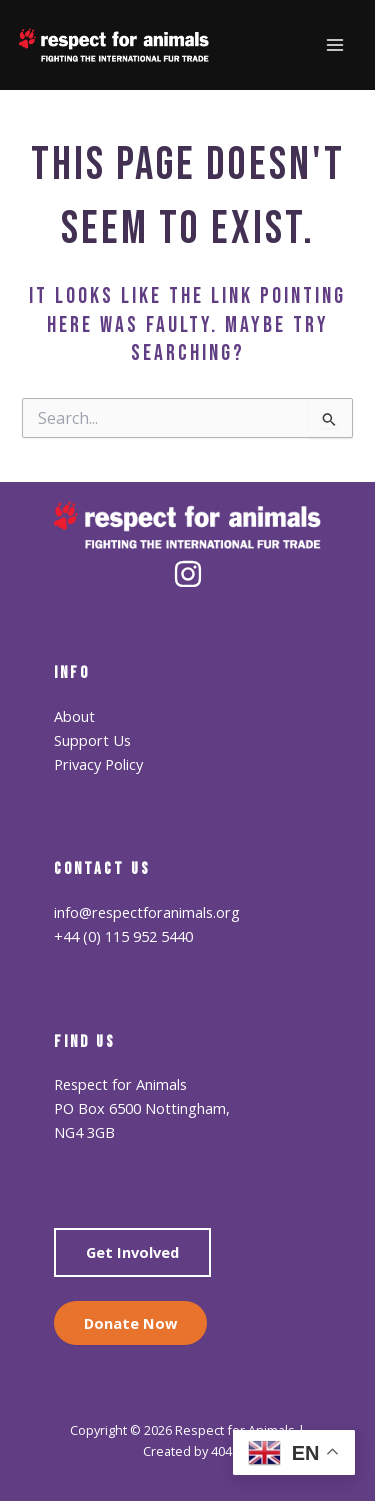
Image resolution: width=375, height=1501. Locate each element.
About (74, 716)
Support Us (92, 740)
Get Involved (132, 1252)
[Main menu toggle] (335, 45)
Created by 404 (187, 1451)
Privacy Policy (98, 764)
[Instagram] (188, 574)
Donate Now (130, 1323)
